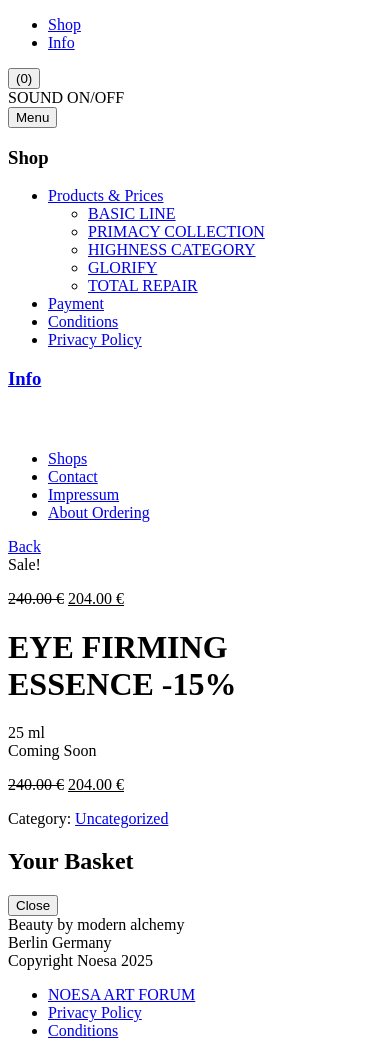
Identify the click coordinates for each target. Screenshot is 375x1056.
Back (24, 546)
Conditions (83, 321)
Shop (64, 24)
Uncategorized (121, 818)
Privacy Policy (95, 339)
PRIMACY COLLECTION (176, 231)
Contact (73, 476)
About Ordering (99, 512)
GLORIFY (122, 267)
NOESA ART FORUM (121, 994)
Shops (67, 458)
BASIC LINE (132, 213)
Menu (32, 117)
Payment (76, 303)
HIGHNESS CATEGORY (172, 249)
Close (33, 905)
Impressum (83, 494)
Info (61, 42)
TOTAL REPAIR (143, 285)
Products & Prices (106, 195)
